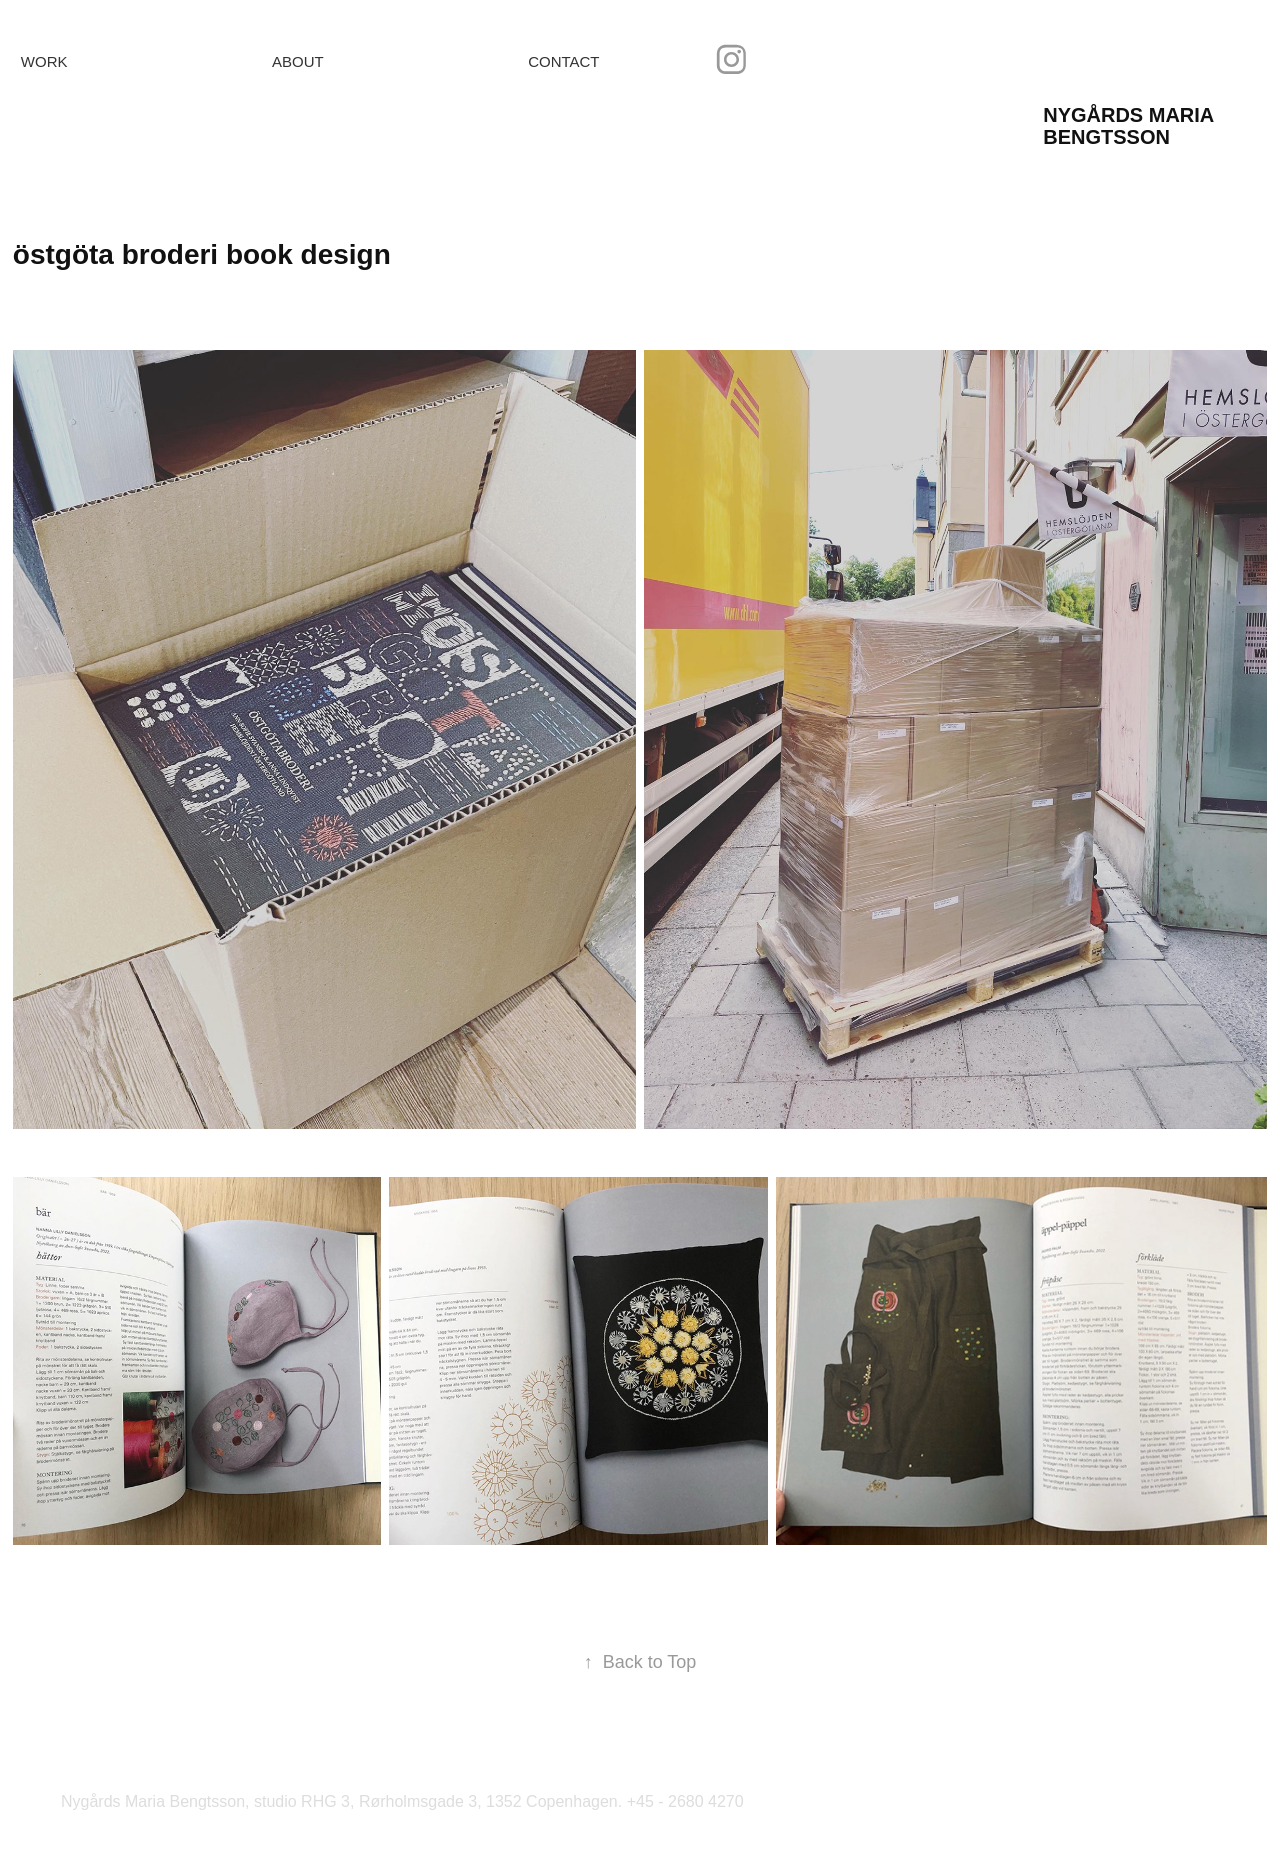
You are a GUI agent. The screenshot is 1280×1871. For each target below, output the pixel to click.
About (298, 61)
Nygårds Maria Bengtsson (1131, 126)
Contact (563, 61)
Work (44, 61)
